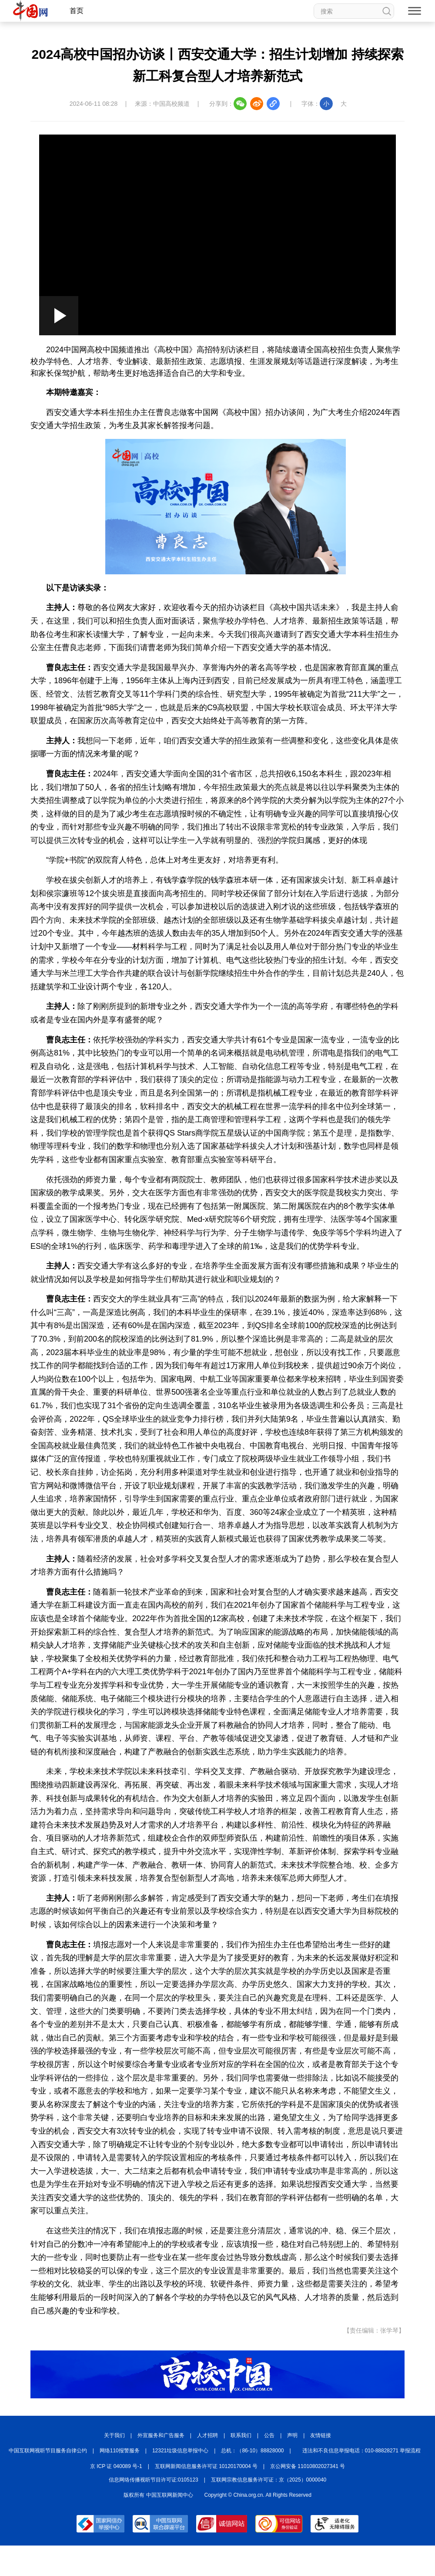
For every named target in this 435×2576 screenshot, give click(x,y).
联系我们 (241, 2435)
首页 (77, 10)
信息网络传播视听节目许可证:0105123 (153, 2480)
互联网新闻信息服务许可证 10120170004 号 (206, 2466)
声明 (292, 2435)
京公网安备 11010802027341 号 (307, 2466)
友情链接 (320, 2435)
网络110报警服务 (120, 2451)
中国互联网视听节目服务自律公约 (48, 2451)
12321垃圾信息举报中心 (180, 2451)
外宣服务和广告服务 (160, 2435)
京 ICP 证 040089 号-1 (116, 2466)
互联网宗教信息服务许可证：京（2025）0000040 (268, 2480)
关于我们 (114, 2435)
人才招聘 (207, 2435)
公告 (269, 2435)
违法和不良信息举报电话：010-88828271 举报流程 (361, 2451)
